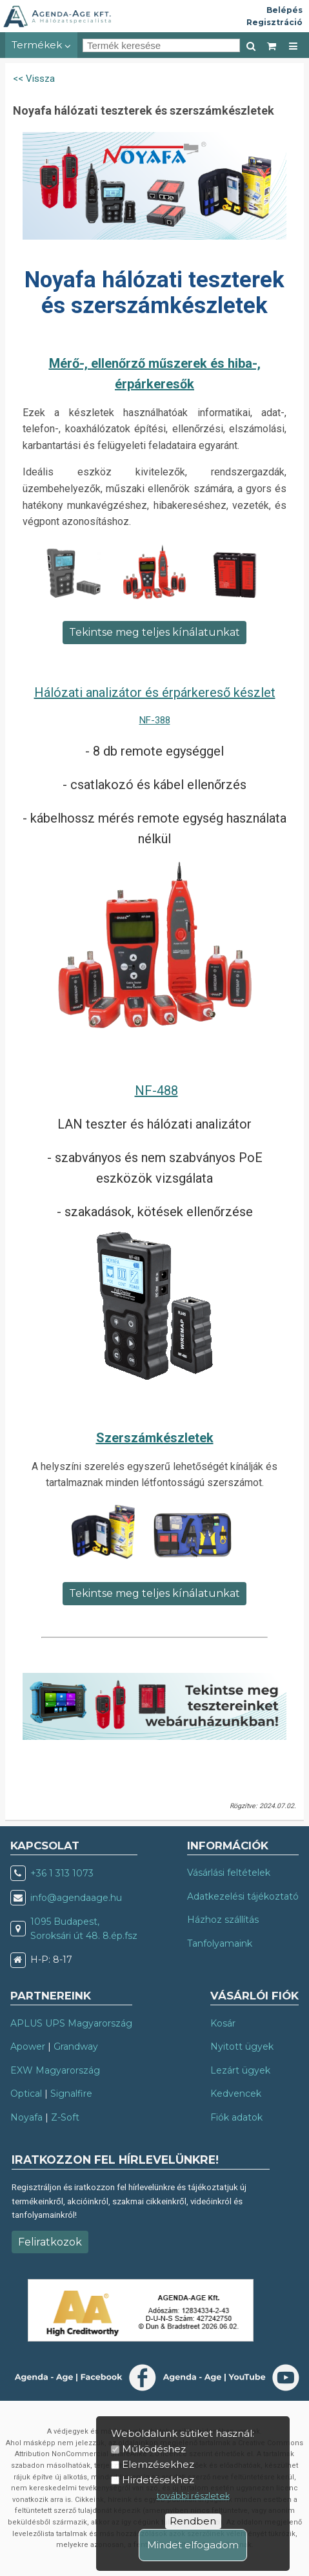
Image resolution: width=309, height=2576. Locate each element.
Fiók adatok (236, 2117)
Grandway (76, 2046)
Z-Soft (65, 2117)
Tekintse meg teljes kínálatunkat (154, 632)
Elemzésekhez (158, 2464)
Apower (27, 2046)
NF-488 (156, 1090)
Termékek (41, 45)
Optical (26, 2093)
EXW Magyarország (55, 2070)
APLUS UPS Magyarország (71, 2023)
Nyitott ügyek (242, 2046)
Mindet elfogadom (193, 2545)
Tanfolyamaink (219, 1943)
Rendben (193, 2521)
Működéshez (154, 2449)
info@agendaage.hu (76, 1897)
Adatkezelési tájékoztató (243, 1896)
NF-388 (154, 720)
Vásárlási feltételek (228, 1872)
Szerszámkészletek (155, 1437)
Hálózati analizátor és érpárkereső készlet (154, 692)
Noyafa (26, 2117)
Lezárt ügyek (240, 2070)
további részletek (193, 2496)
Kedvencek (235, 2093)
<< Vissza (34, 78)
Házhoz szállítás (223, 1919)
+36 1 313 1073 (62, 1873)
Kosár (222, 2023)
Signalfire (71, 2093)
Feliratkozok (50, 2242)
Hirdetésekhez (158, 2480)
